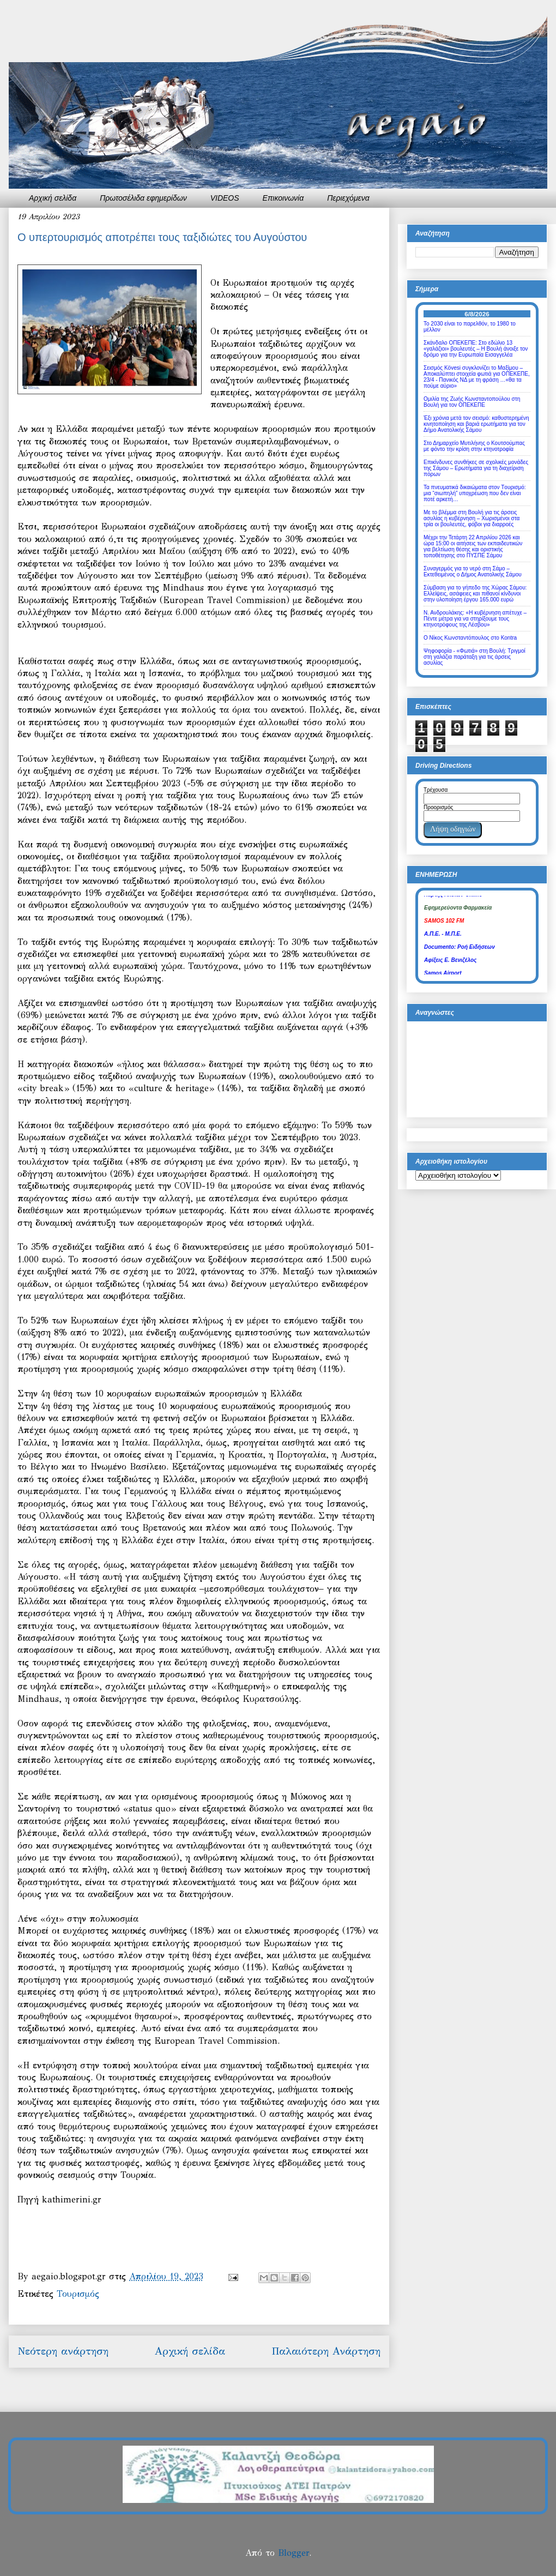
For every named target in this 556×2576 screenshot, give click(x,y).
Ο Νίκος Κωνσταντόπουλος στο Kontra (470, 638)
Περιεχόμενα (348, 198)
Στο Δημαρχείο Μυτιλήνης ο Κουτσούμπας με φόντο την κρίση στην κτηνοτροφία (474, 446)
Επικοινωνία (283, 198)
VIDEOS (224, 198)
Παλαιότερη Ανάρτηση (325, 2351)
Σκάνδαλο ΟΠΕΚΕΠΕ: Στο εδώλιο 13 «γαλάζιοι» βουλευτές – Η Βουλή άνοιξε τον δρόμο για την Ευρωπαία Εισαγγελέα (476, 349)
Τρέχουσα (436, 790)
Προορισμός (438, 807)
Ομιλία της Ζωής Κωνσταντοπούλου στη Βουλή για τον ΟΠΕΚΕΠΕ (472, 402)
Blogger (293, 2553)
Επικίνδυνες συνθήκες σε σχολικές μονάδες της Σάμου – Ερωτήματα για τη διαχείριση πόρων (476, 468)
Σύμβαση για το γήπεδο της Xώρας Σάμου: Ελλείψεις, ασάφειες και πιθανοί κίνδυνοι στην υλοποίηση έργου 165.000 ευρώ (475, 594)
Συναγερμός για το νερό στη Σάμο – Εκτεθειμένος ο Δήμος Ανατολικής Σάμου (473, 571)
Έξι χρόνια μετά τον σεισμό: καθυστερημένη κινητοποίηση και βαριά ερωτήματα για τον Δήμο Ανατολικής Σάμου (476, 424)
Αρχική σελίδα (52, 198)
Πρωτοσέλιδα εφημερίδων (143, 198)
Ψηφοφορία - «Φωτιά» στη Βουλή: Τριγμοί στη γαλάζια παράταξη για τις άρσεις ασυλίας (474, 657)
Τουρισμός (78, 2294)
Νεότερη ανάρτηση (62, 2351)
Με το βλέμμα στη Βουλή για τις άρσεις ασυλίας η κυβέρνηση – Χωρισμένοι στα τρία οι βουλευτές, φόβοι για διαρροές (471, 518)
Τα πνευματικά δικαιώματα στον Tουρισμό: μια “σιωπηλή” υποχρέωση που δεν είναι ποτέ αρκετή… (475, 493)
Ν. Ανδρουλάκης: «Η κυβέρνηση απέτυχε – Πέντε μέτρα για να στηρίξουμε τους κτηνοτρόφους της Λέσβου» (475, 619)
